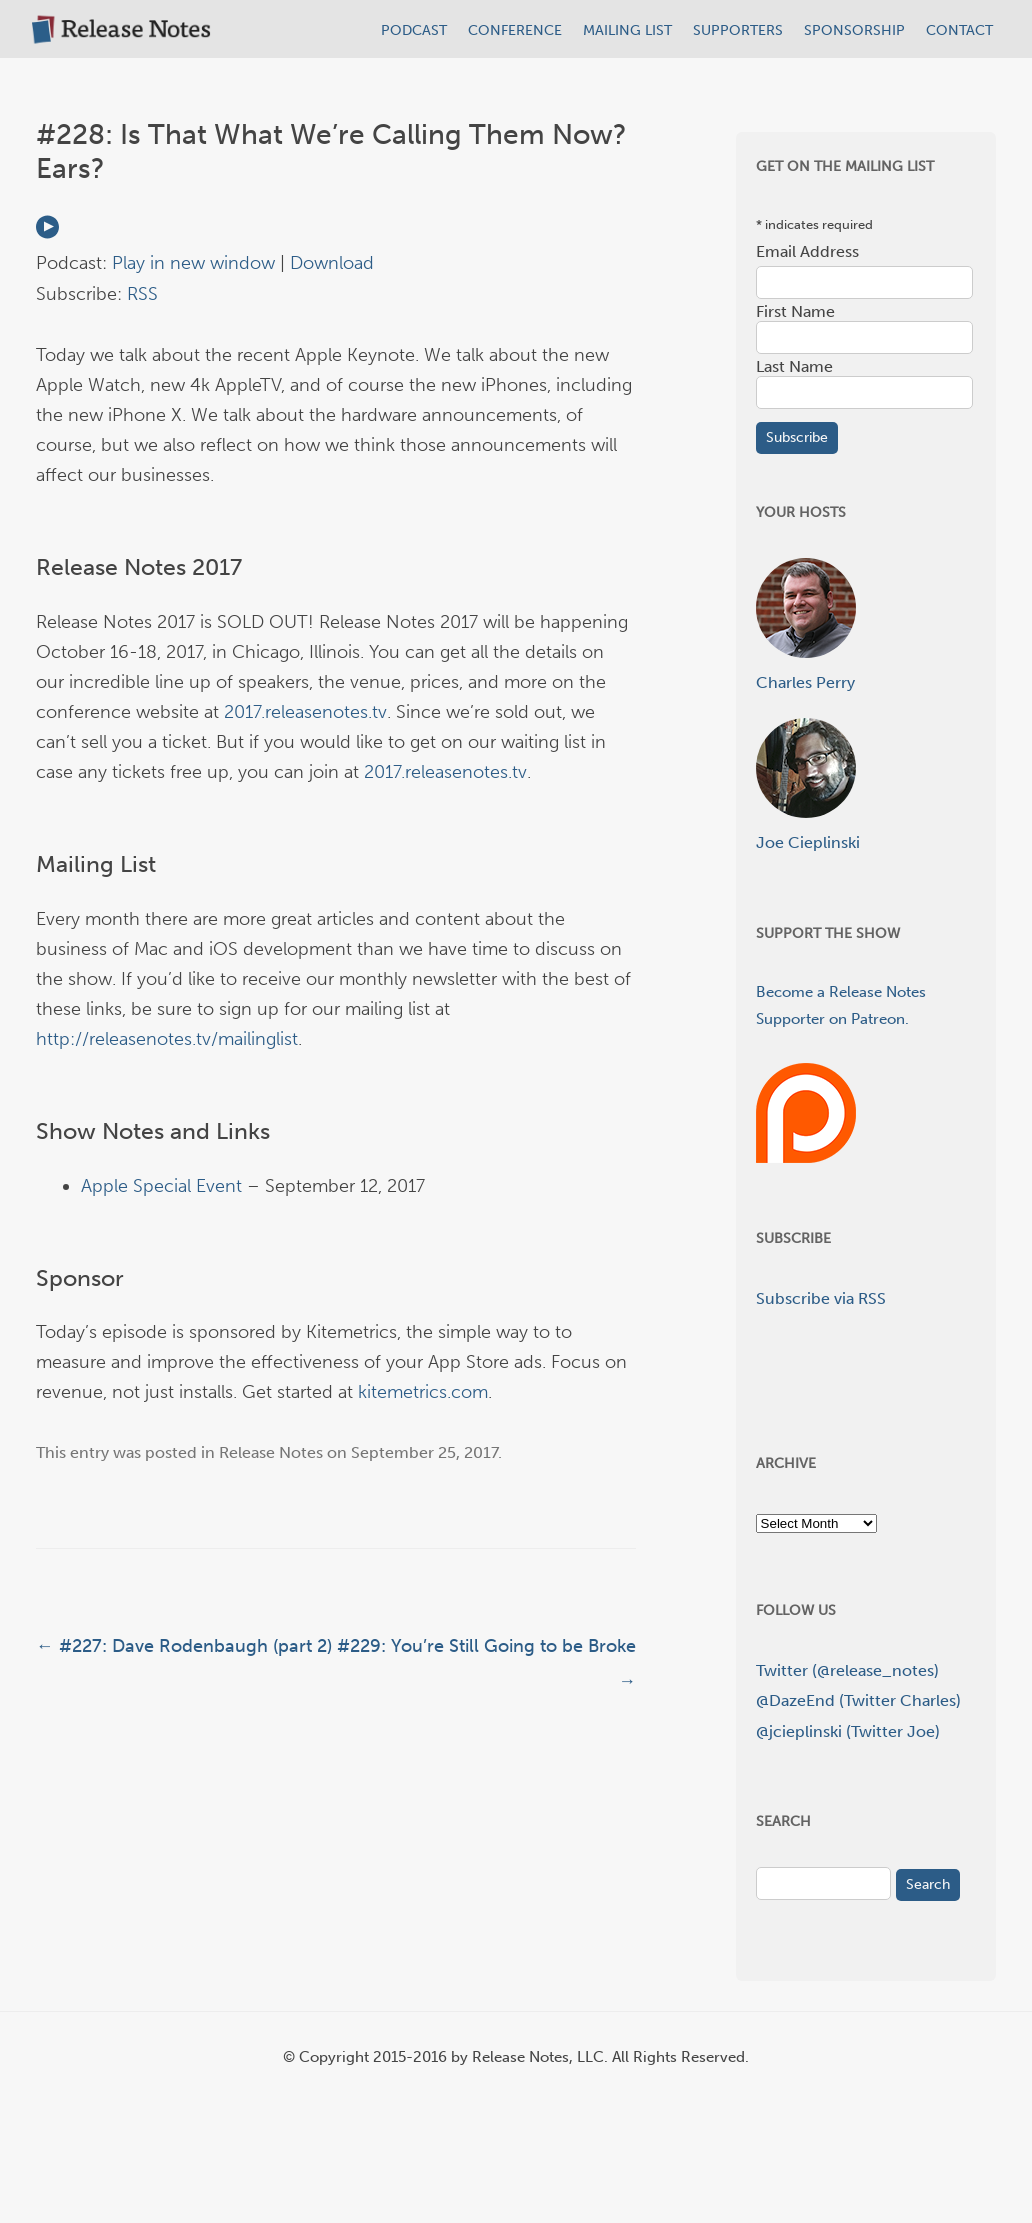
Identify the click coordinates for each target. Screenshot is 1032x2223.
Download (332, 263)
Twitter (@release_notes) (847, 1670)
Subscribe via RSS (821, 1298)
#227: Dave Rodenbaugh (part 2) (184, 1646)
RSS (142, 294)
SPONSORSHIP (854, 30)
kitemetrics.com (423, 1392)
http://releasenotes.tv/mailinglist (167, 1039)
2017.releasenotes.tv (305, 712)
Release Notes (271, 1452)
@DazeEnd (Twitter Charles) (858, 1700)
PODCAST (414, 30)
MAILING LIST (627, 30)
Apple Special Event (161, 1186)
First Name (795, 311)
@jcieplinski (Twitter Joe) (848, 1731)
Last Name (794, 366)
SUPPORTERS (738, 30)
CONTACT (959, 30)
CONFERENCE (515, 30)
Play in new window (193, 263)
